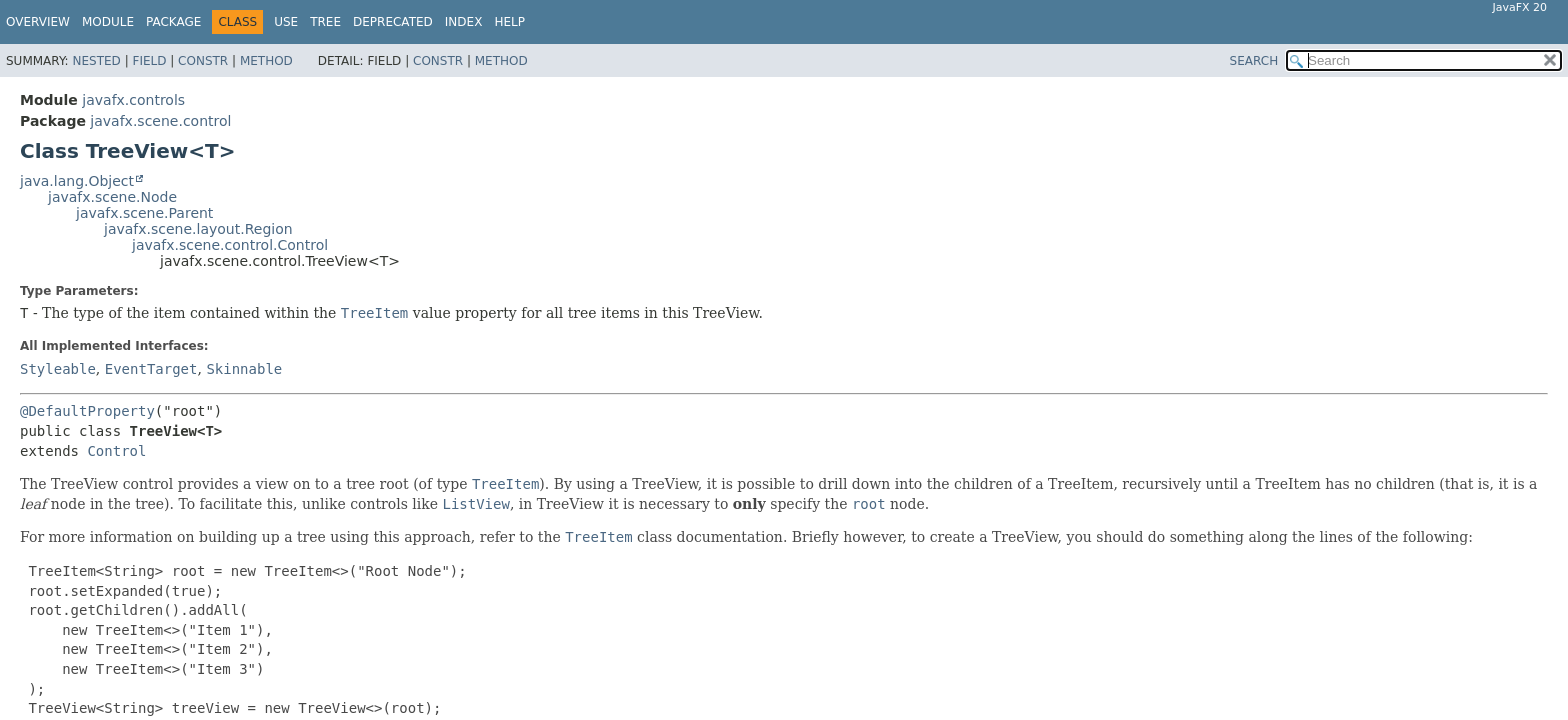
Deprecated (393, 22)
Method (266, 61)
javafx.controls (133, 100)
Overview (38, 22)
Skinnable (244, 369)
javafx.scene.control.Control (230, 245)
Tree (325, 22)
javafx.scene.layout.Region (198, 229)
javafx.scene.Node (112, 197)
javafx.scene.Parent (144, 213)
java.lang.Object (77, 181)
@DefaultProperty (87, 411)
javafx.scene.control (160, 121)
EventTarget (151, 369)
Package (173, 22)
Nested (96, 61)
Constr (203, 61)
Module (108, 22)
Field (149, 61)
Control (116, 451)
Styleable (58, 369)
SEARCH (1254, 61)
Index (464, 22)
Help (509, 22)
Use (286, 22)
